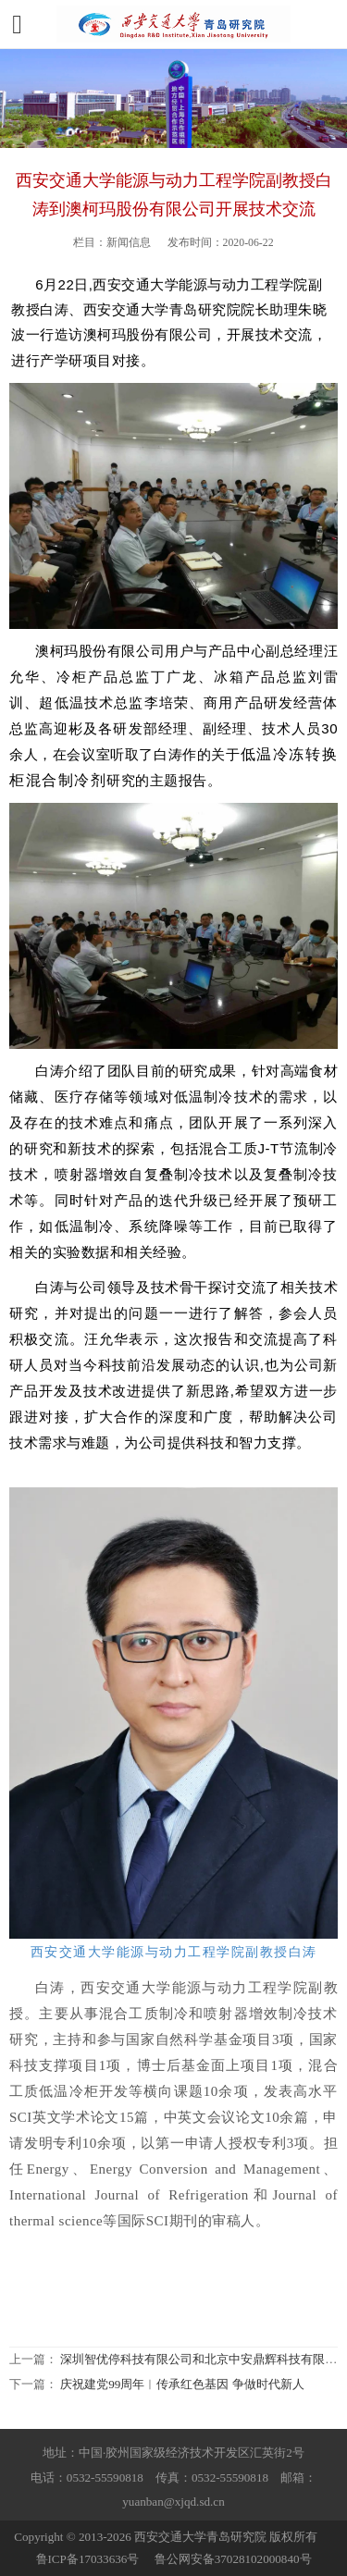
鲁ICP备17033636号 (88, 2559)
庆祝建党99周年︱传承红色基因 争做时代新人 (182, 2384)
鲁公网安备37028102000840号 (233, 2559)
